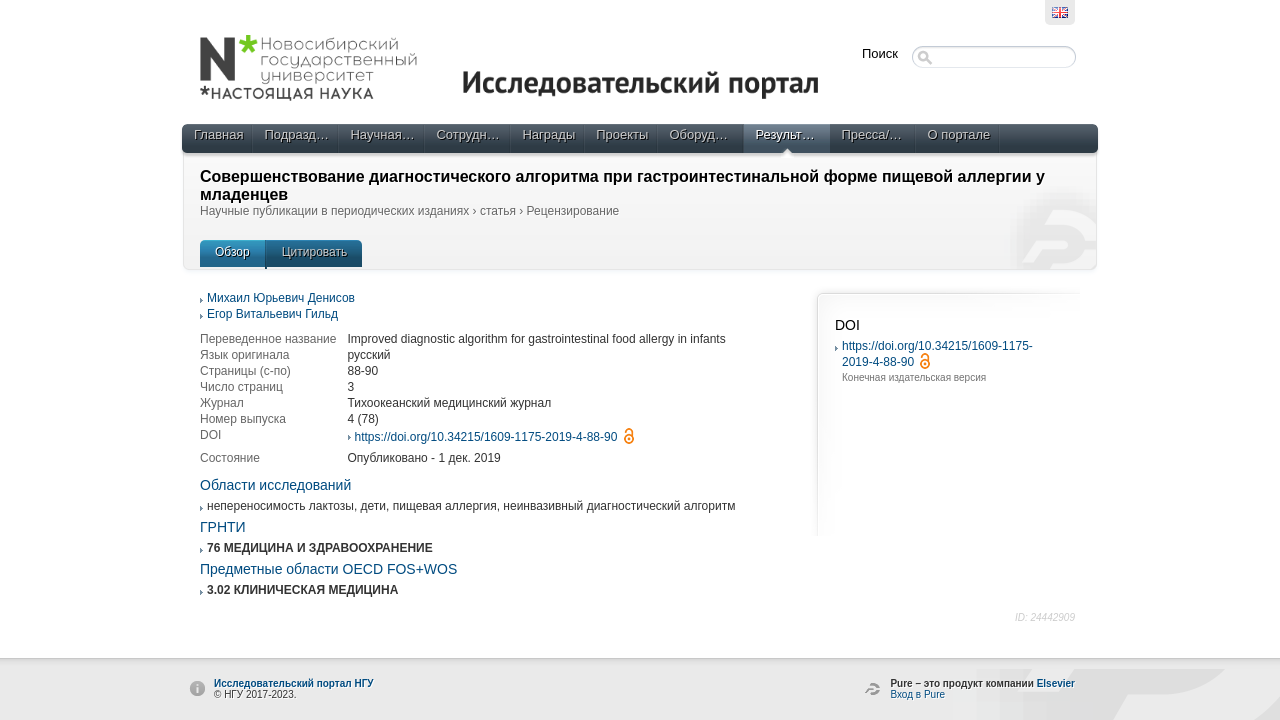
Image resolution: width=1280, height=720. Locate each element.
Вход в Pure (917, 694)
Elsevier (1056, 683)
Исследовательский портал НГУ (294, 683)
